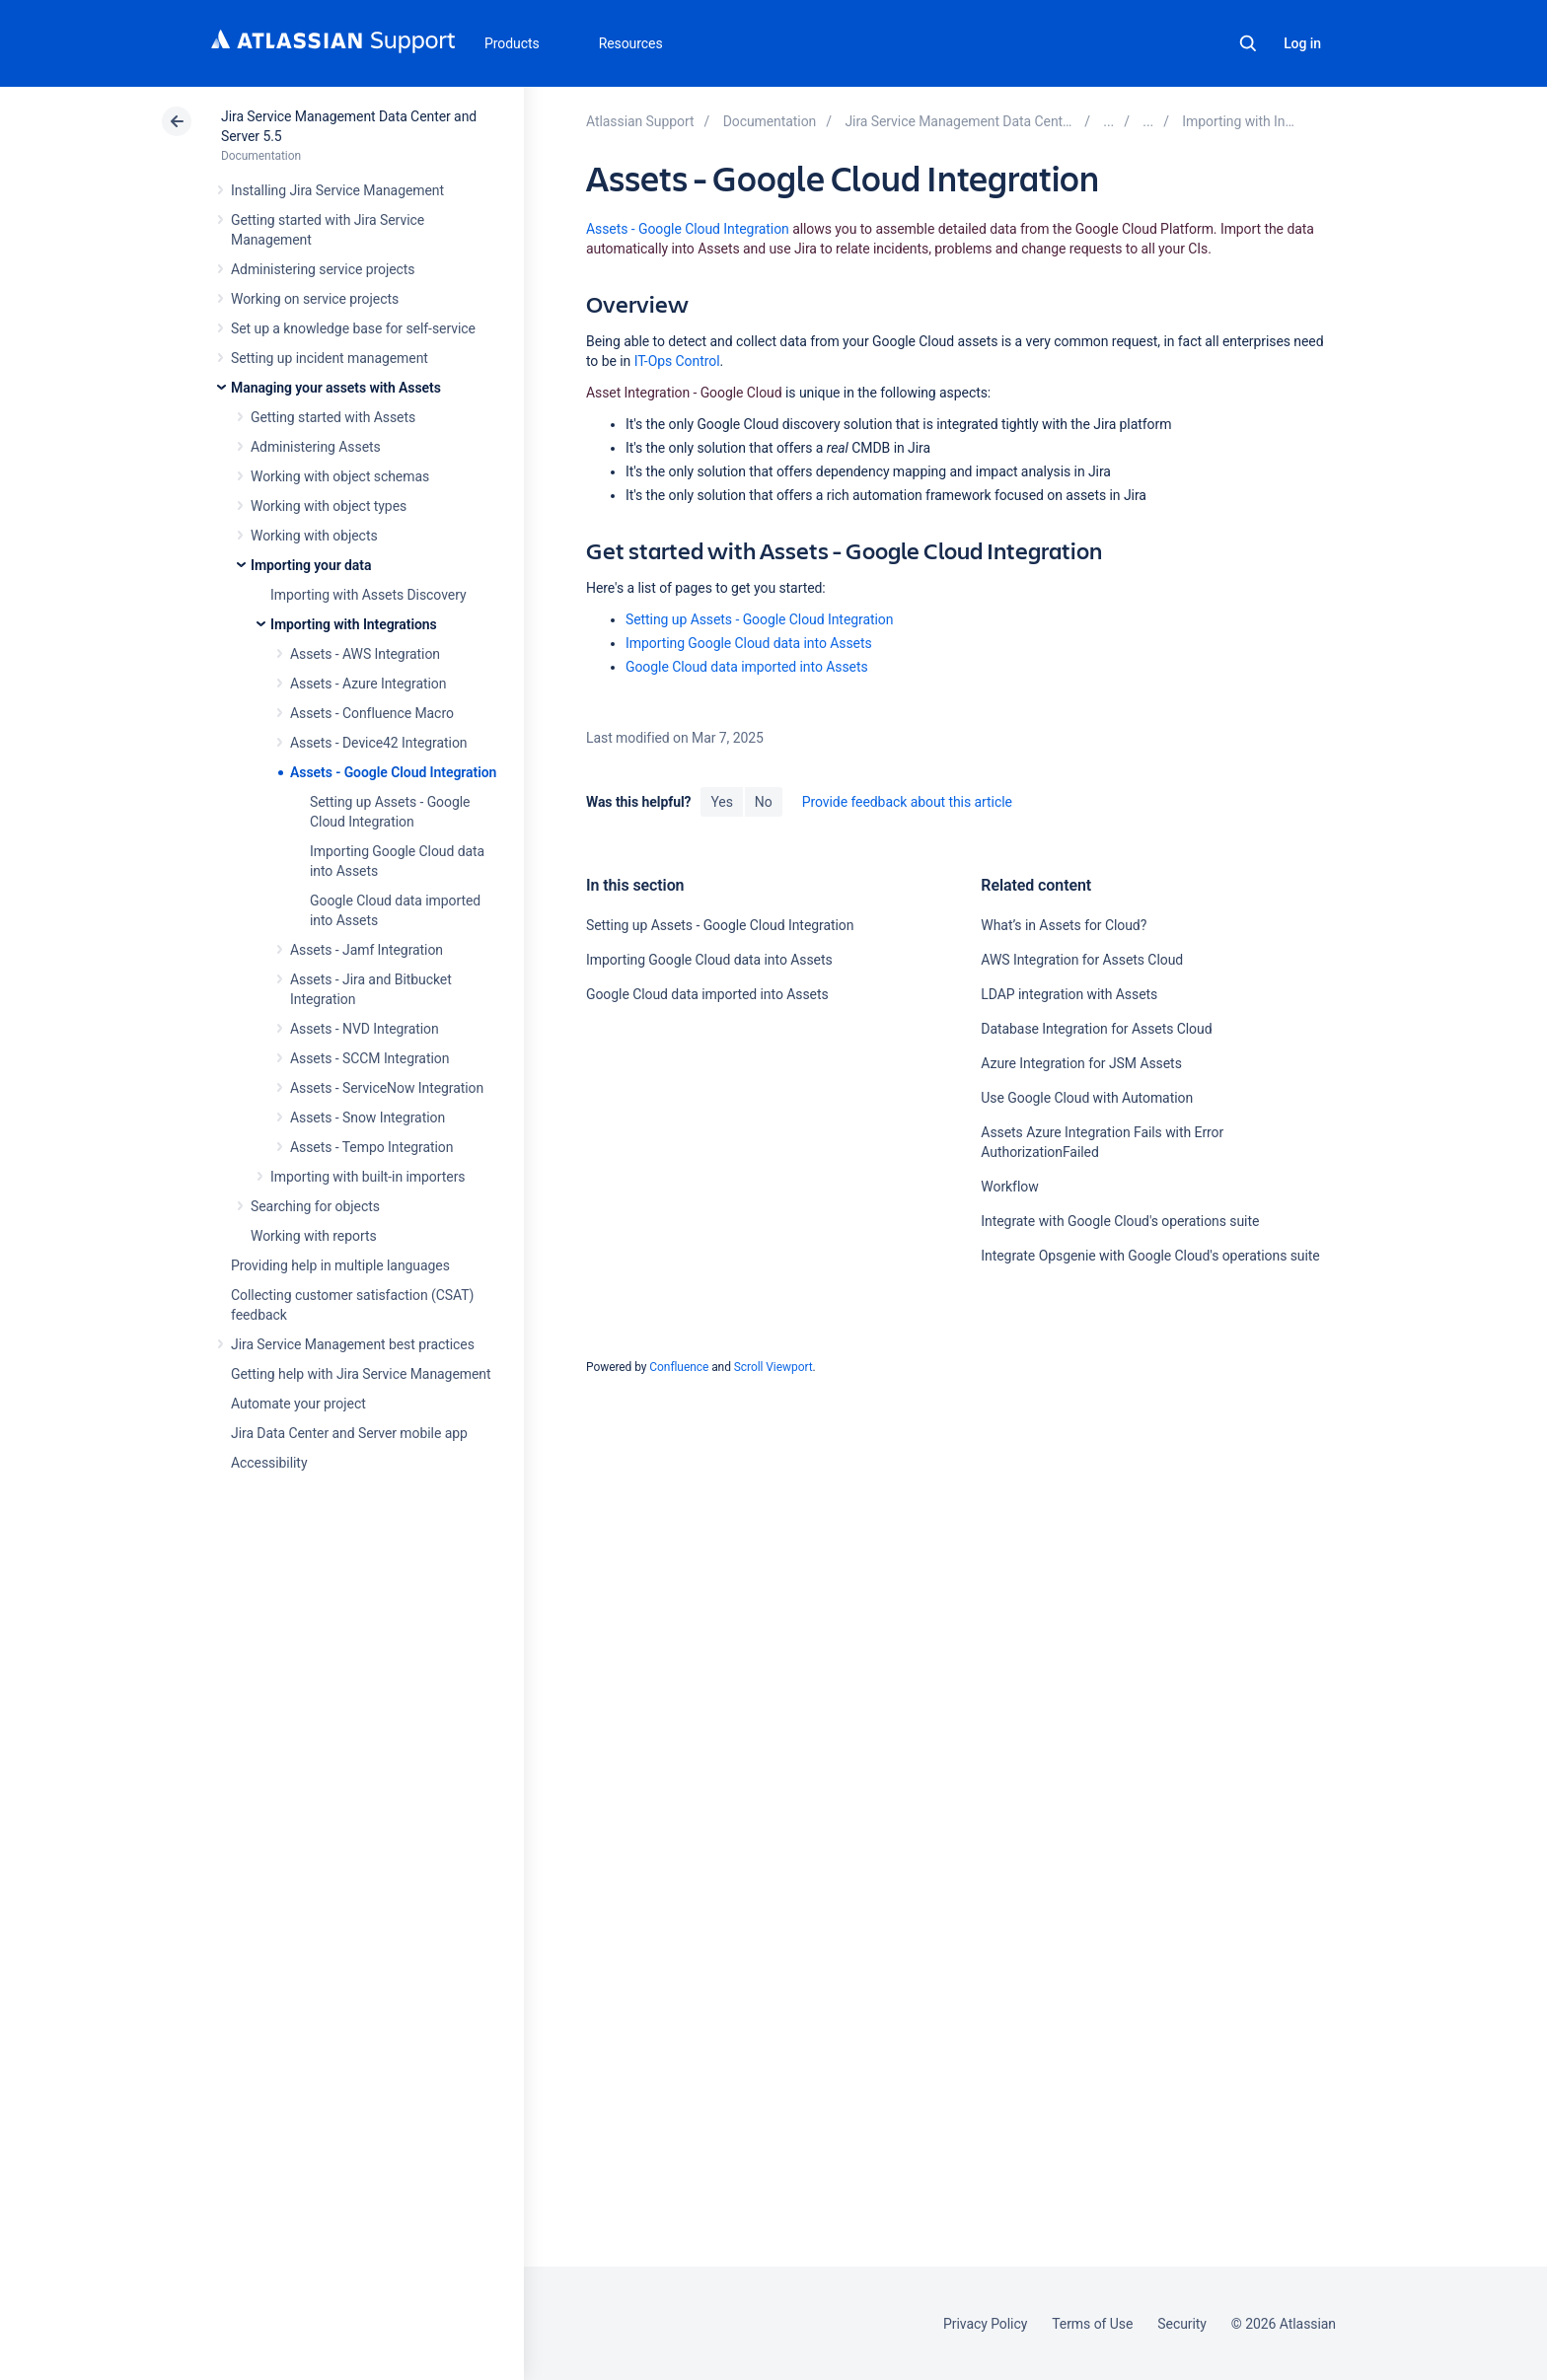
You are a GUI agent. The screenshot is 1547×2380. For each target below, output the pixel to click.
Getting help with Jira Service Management (360, 1374)
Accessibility (269, 1463)
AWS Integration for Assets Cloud (1082, 960)
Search (1248, 43)
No (764, 802)
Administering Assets (316, 447)
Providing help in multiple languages (340, 1265)
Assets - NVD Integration (364, 1029)
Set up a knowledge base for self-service (353, 328)
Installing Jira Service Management (337, 190)
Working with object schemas (340, 476)
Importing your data (311, 565)
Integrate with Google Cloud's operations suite (1120, 1221)
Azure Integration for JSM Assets (1081, 1063)
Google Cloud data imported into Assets (747, 667)
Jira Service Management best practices (353, 1344)
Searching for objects (315, 1206)
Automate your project (298, 1403)
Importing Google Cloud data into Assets (749, 643)
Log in (1302, 43)
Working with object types (328, 506)
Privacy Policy (985, 2324)
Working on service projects (315, 299)
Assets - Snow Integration (367, 1117)
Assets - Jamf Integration (366, 950)
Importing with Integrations (353, 624)
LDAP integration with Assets (1069, 994)
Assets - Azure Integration (368, 683)
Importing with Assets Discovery (368, 595)
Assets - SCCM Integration (369, 1058)
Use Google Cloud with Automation (1087, 1098)
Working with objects (314, 535)
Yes (721, 802)
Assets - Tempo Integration (371, 1147)
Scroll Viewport (773, 1367)
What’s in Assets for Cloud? (1063, 925)
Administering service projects (322, 269)
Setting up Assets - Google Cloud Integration (759, 619)
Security (1182, 2324)
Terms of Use (1092, 2324)
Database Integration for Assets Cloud (1096, 1029)
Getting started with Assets (333, 417)
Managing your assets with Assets (336, 388)
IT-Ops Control (677, 361)
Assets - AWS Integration (365, 654)
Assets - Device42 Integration (378, 743)
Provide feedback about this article (907, 802)
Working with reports (314, 1236)
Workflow (1009, 1186)
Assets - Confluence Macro (372, 713)
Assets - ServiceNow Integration (386, 1088)
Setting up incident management (329, 358)
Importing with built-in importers (367, 1177)
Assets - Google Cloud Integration (393, 772)
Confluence (678, 1367)
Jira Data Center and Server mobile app (349, 1433)
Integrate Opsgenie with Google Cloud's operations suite (1150, 1255)
